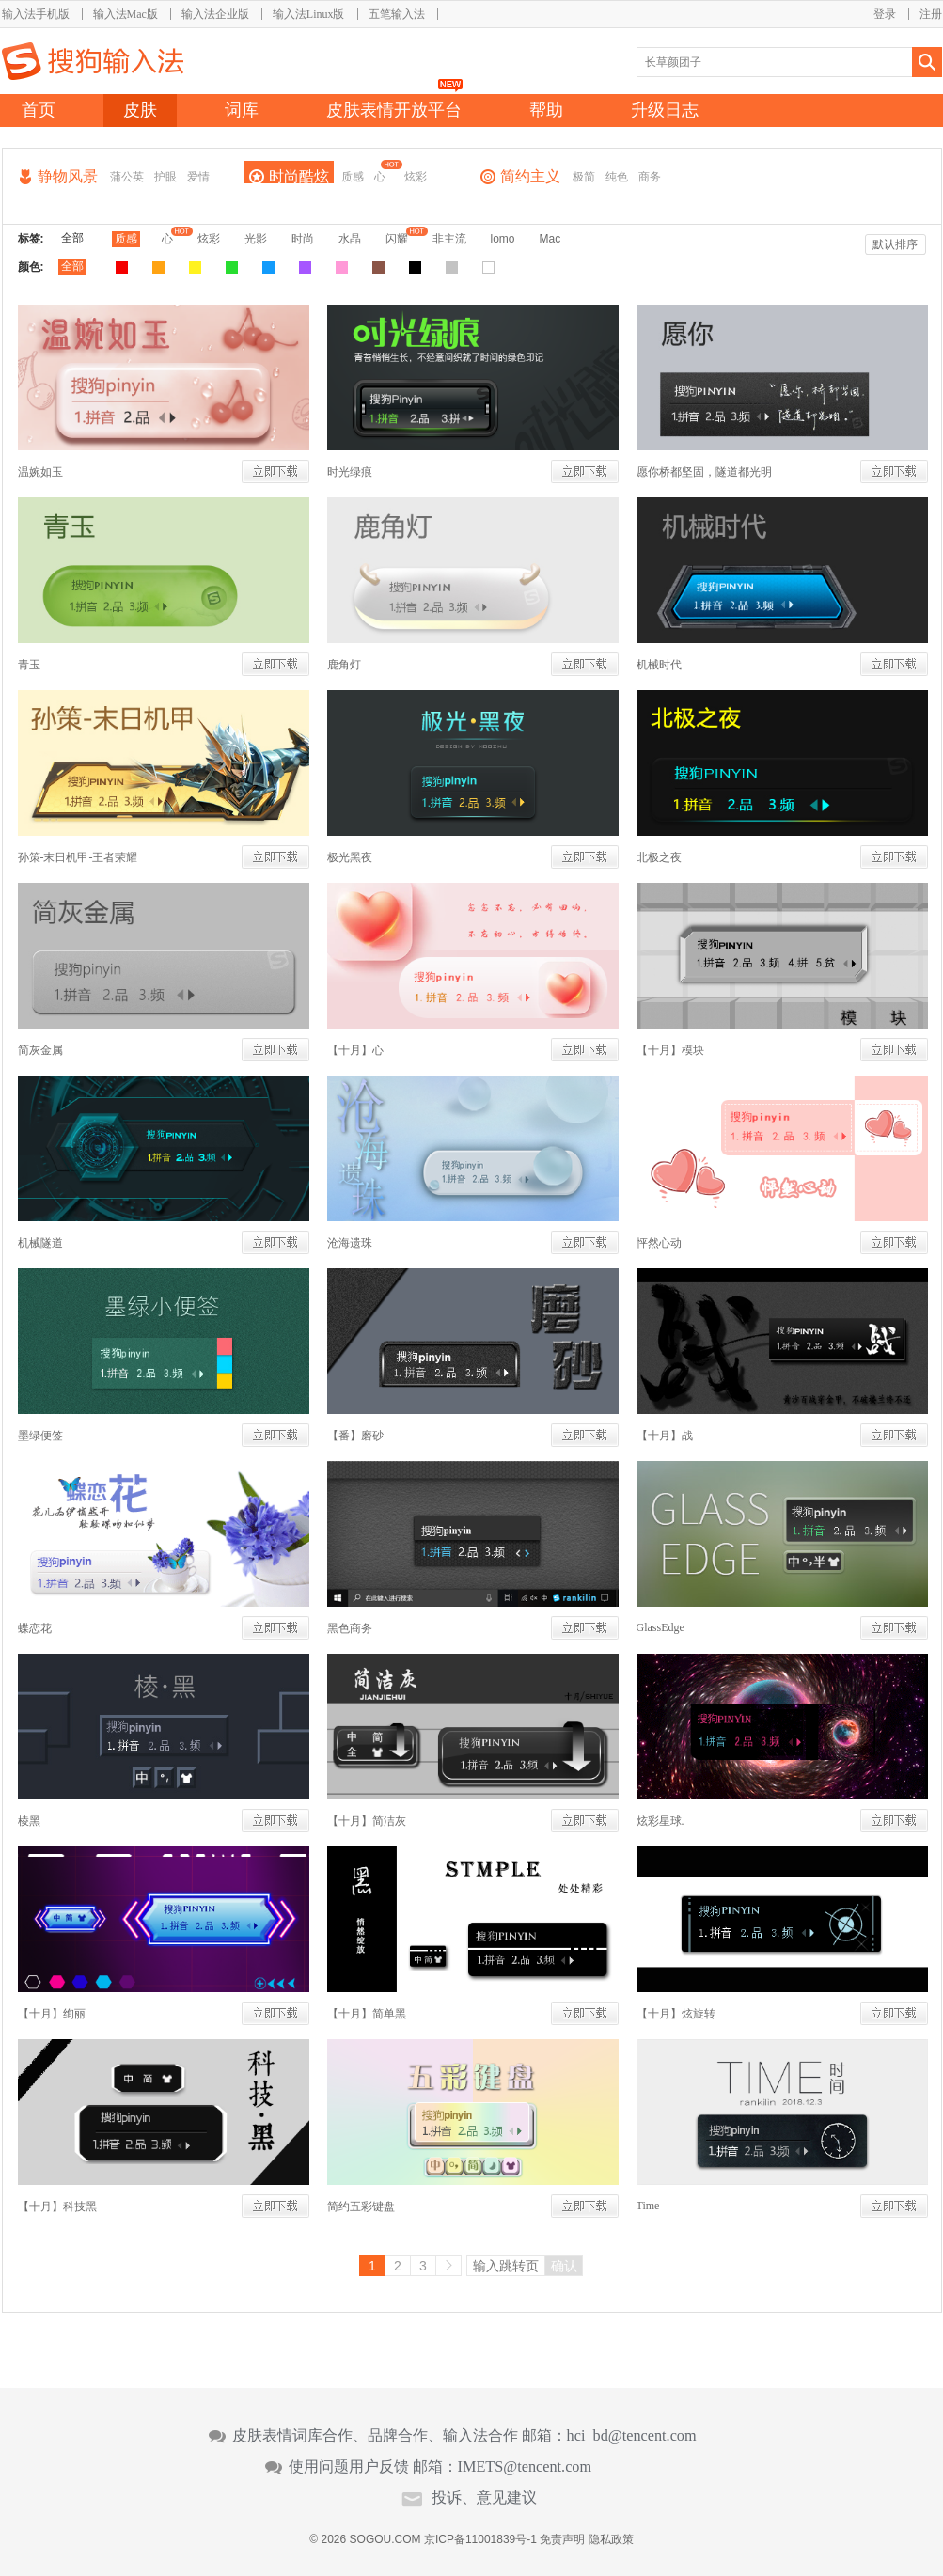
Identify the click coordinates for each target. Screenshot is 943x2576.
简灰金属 (40, 1050)
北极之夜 (659, 857)
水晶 (349, 238)
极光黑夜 (349, 857)
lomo (503, 238)
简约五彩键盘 (361, 2206)
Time (648, 2205)
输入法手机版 (36, 14)
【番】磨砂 (355, 1435)
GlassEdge (660, 1627)
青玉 (29, 664)
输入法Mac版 (125, 14)
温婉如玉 (40, 472)
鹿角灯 (344, 664)
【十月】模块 (670, 1050)
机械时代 (659, 664)
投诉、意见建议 (484, 2498)
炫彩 (415, 176)
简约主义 (530, 176)
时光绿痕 (349, 472)
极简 (584, 176)
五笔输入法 (397, 14)
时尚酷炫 (299, 176)
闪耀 (396, 238)
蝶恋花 (35, 1628)
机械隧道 (40, 1242)
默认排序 (895, 244)
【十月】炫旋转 (676, 2013)
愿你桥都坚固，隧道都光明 (704, 472)
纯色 (616, 176)
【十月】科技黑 (57, 2206)
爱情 (198, 176)
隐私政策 (611, 2539)
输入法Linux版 (309, 14)
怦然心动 (659, 1242)
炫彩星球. (660, 1821)
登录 (884, 14)
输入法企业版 (215, 14)
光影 (255, 238)
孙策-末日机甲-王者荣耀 (78, 857)
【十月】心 (355, 1050)
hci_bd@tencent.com (632, 2435)
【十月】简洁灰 (366, 1821)
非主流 (449, 238)
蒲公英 (127, 176)
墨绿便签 (40, 1435)
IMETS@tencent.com (525, 2466)
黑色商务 (349, 1628)
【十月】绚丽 (52, 2013)
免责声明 (562, 2539)
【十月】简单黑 (366, 2013)
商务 (649, 176)
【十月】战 (665, 1435)
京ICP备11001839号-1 (480, 2539)
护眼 (165, 176)
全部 (72, 237)
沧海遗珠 (349, 1242)
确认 (564, 2265)
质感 (352, 176)
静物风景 (68, 176)
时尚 (302, 238)
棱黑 (29, 1821)
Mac (550, 238)
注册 (930, 14)
